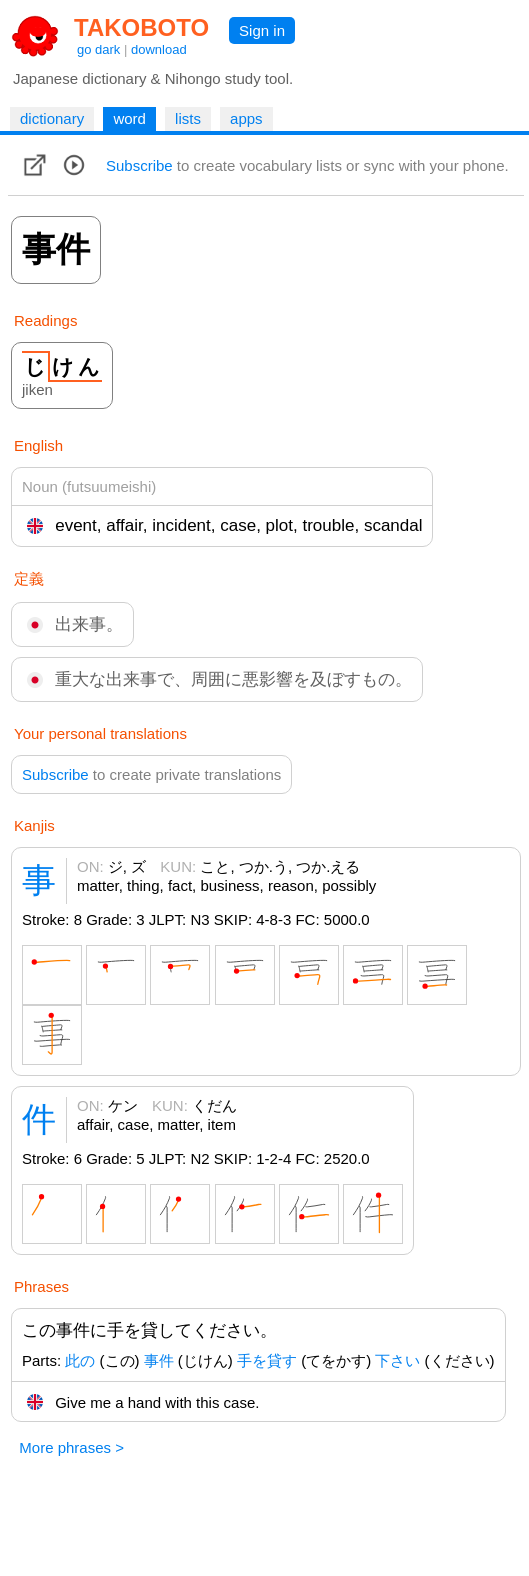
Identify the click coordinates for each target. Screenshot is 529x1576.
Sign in (262, 30)
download (159, 49)
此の (80, 1360)
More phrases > (71, 1447)
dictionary (52, 118)
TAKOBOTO (141, 27)
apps (246, 118)
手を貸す (267, 1360)
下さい (397, 1360)
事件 (159, 1360)
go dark (98, 49)
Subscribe (139, 165)
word (129, 118)
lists (188, 118)
